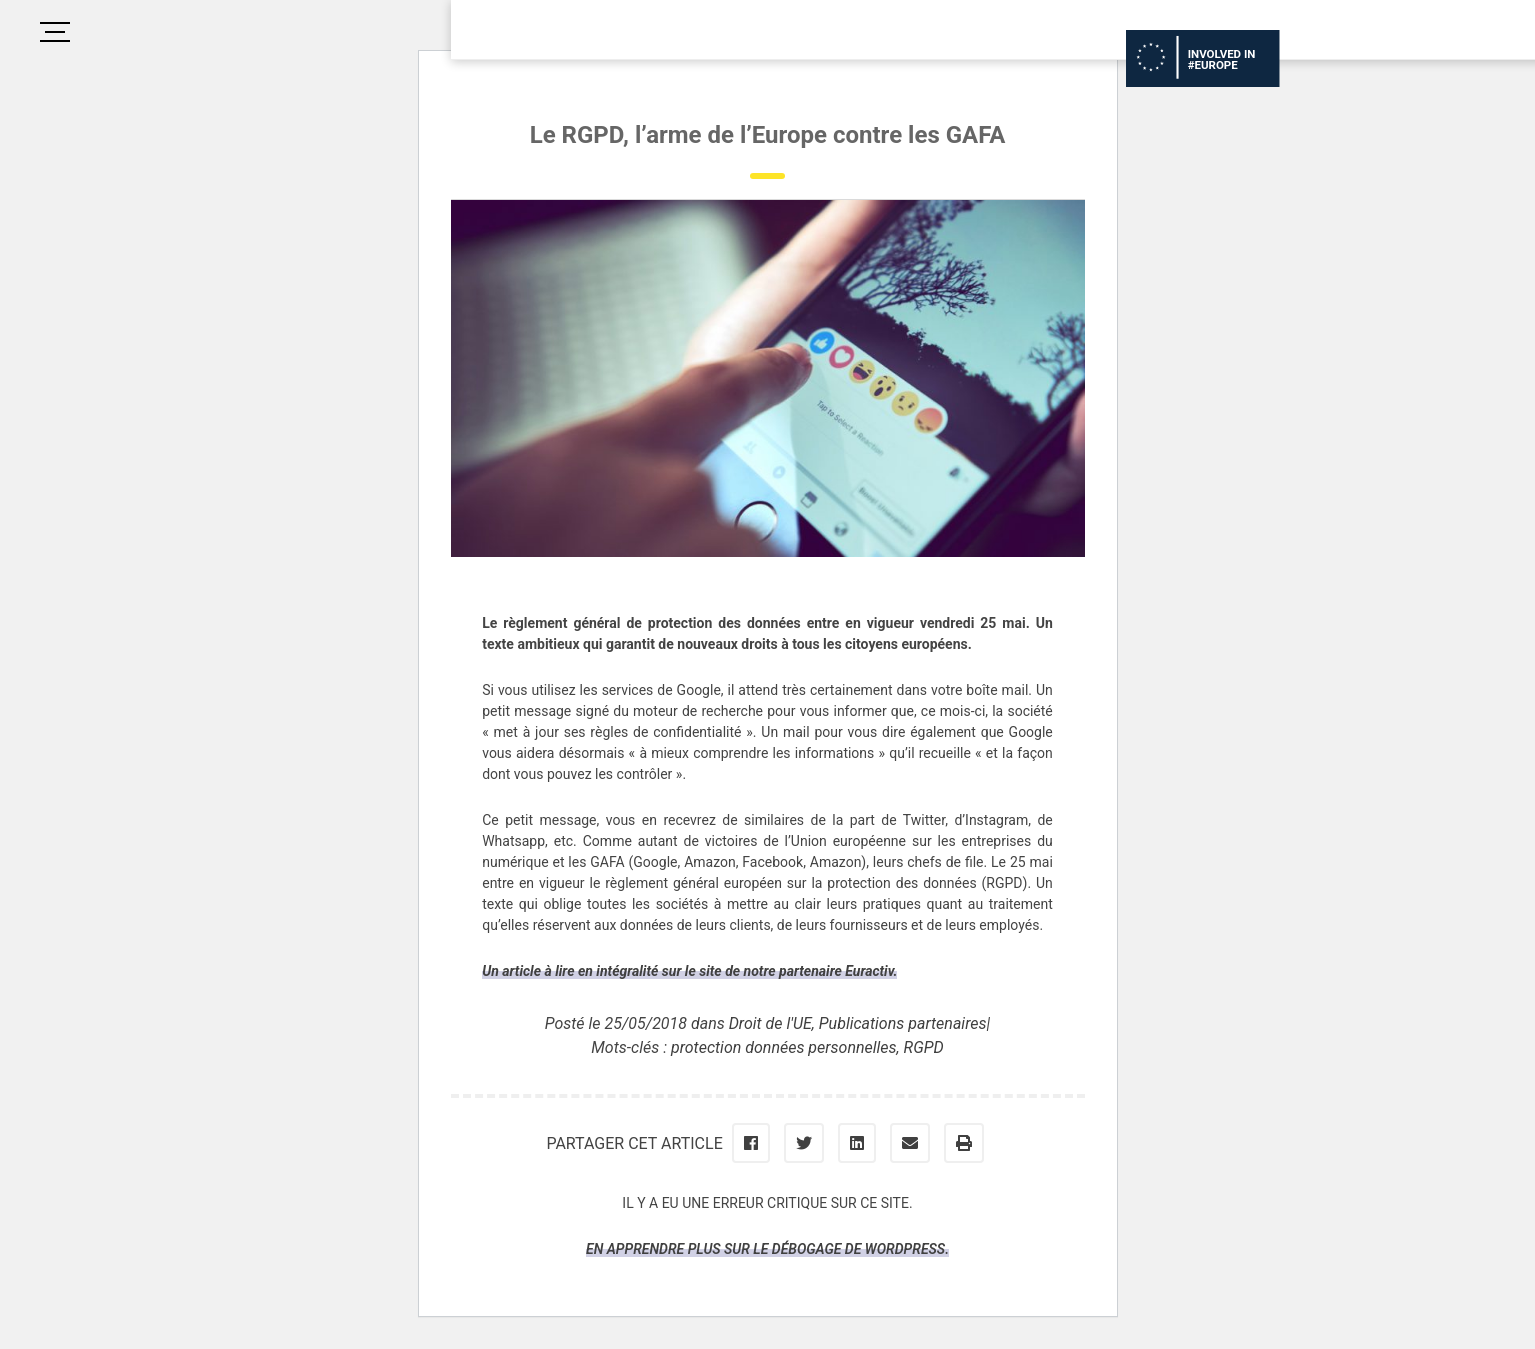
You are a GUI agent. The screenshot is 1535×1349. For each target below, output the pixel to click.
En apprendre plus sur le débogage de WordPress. (767, 1249)
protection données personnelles (784, 1047)
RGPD (924, 1047)
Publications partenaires (903, 1023)
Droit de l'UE (770, 1023)
